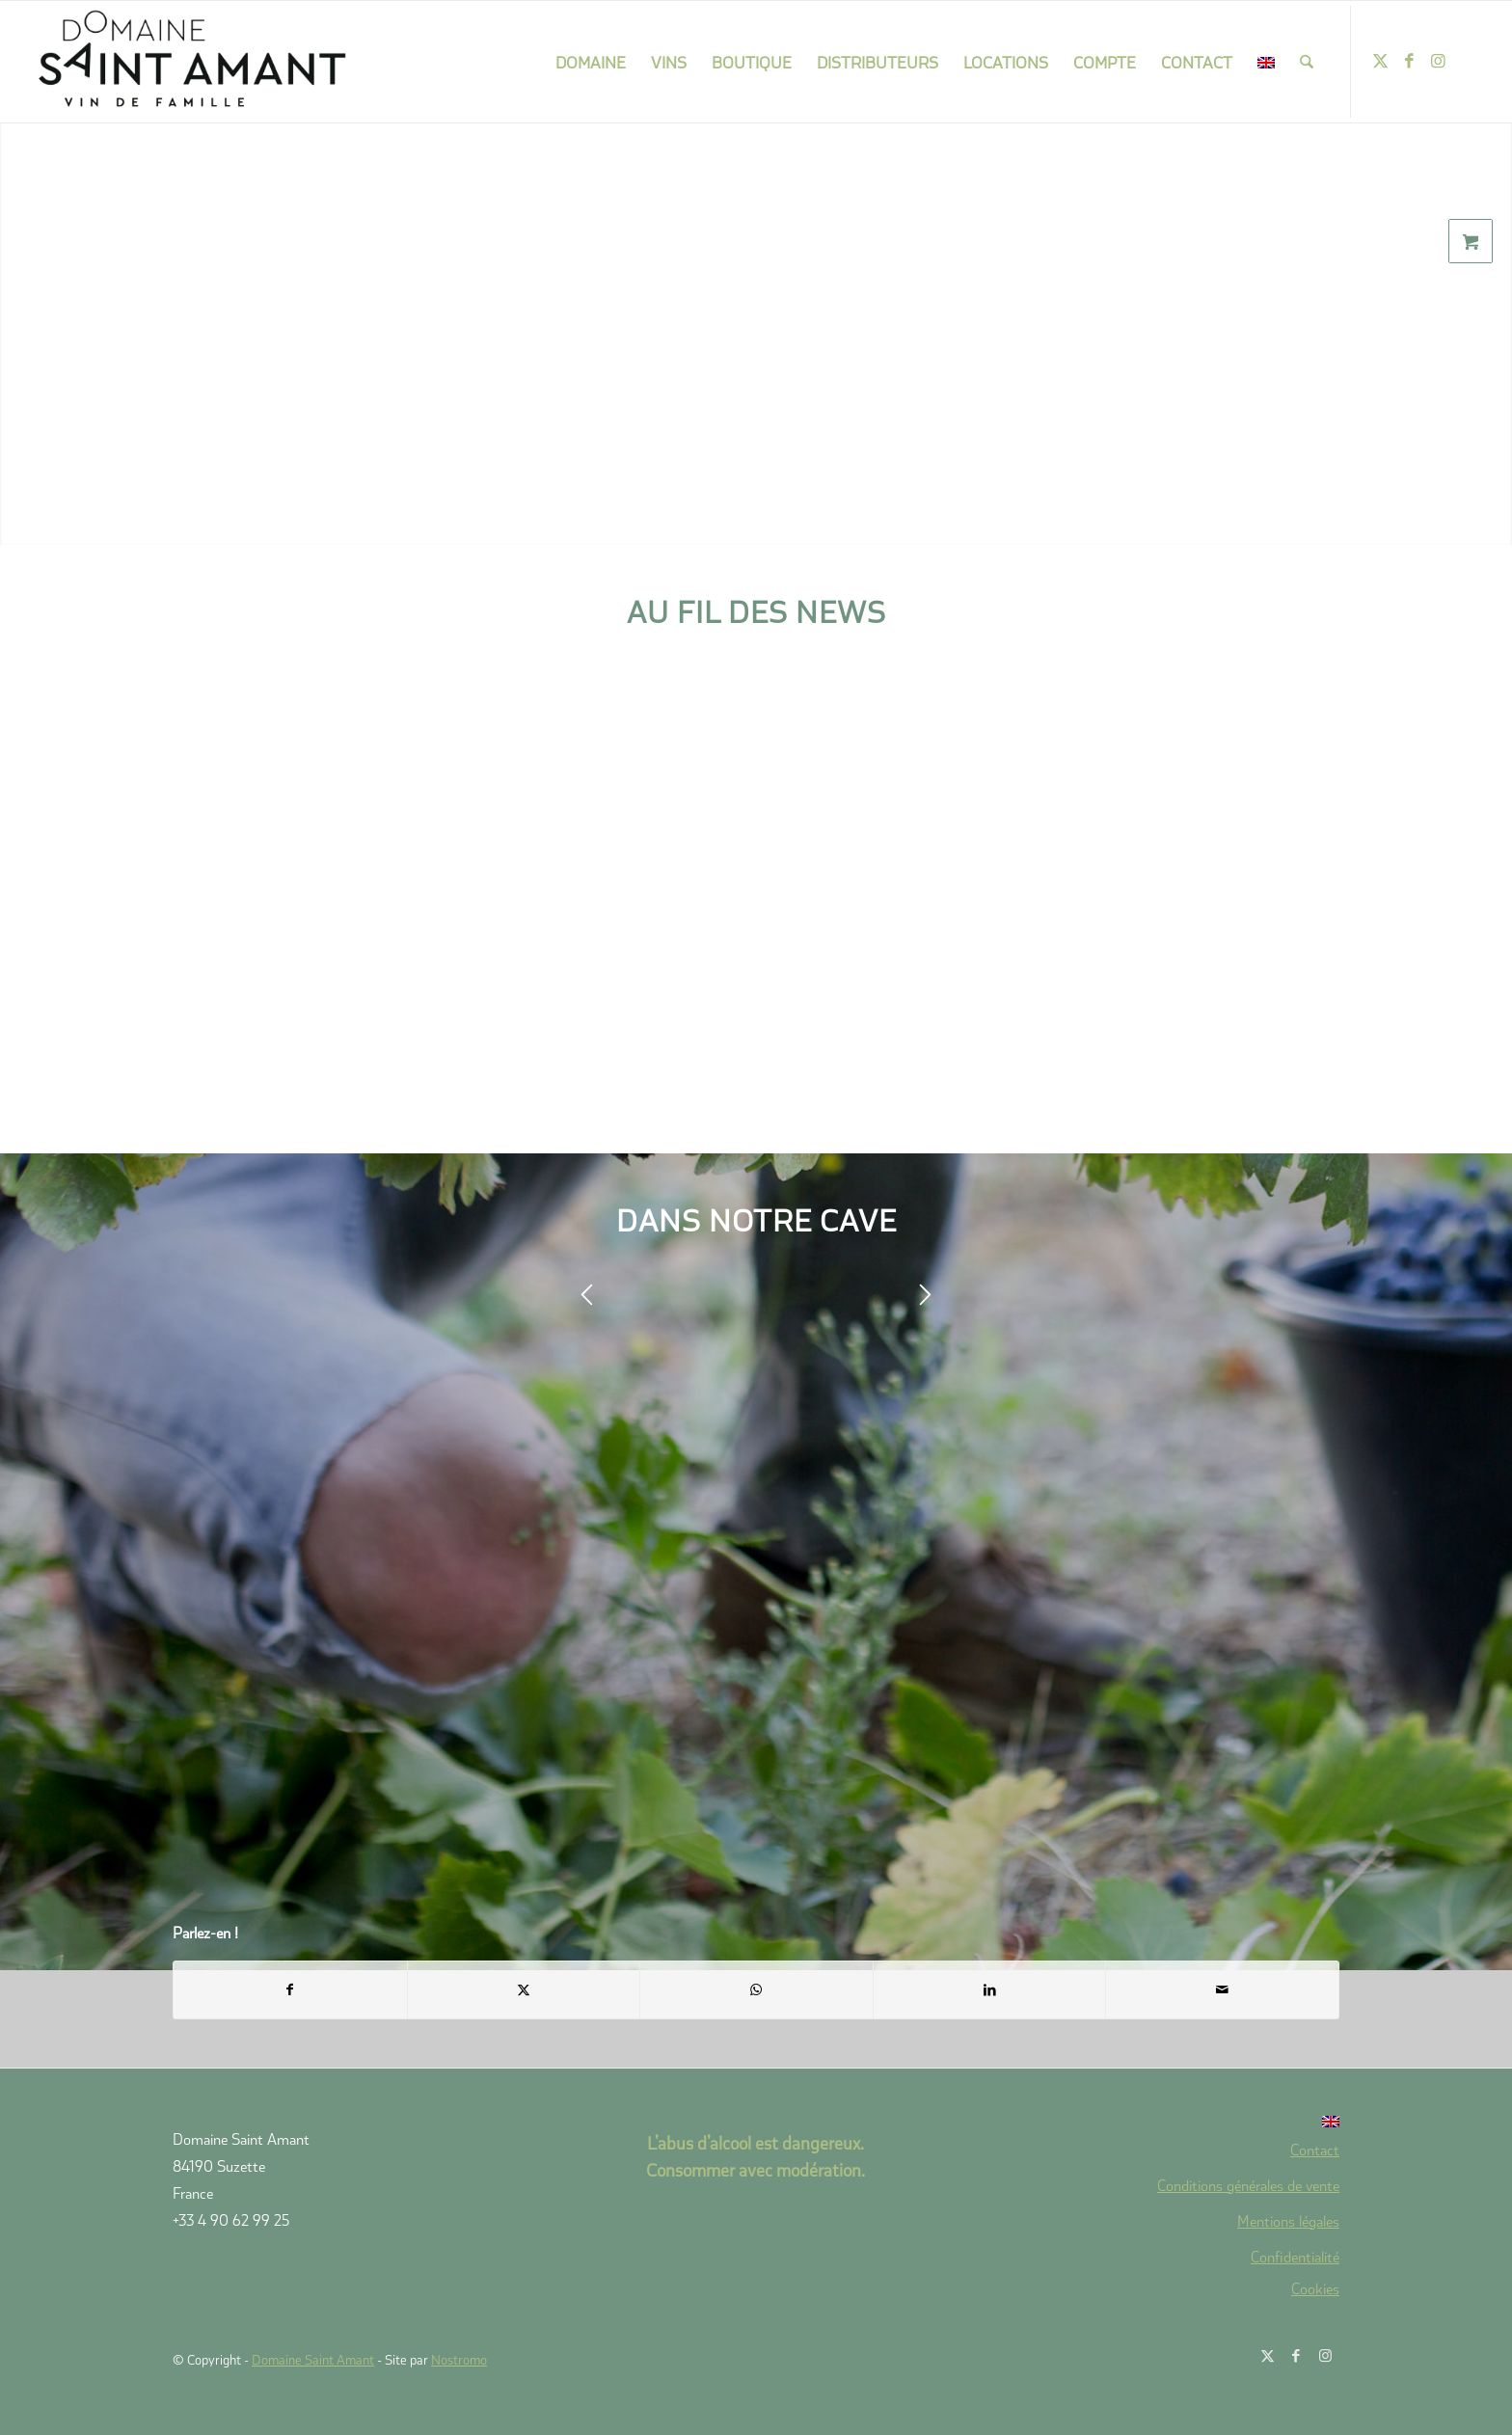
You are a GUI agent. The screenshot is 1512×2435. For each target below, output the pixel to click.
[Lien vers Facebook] (1409, 60)
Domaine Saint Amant (313, 2358)
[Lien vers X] (1380, 60)
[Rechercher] (1306, 62)
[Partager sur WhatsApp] (756, 1989)
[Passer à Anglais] (1168, 2122)
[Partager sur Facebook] (290, 1989)
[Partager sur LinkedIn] (990, 1989)
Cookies (1315, 2288)
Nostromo (459, 2358)
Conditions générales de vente (1248, 2185)
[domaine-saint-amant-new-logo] (193, 62)
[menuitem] (590, 62)
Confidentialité (1295, 2256)
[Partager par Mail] (1222, 1989)
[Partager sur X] (524, 1989)
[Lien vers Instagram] (1438, 60)
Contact (1314, 2149)
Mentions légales (1288, 2220)
